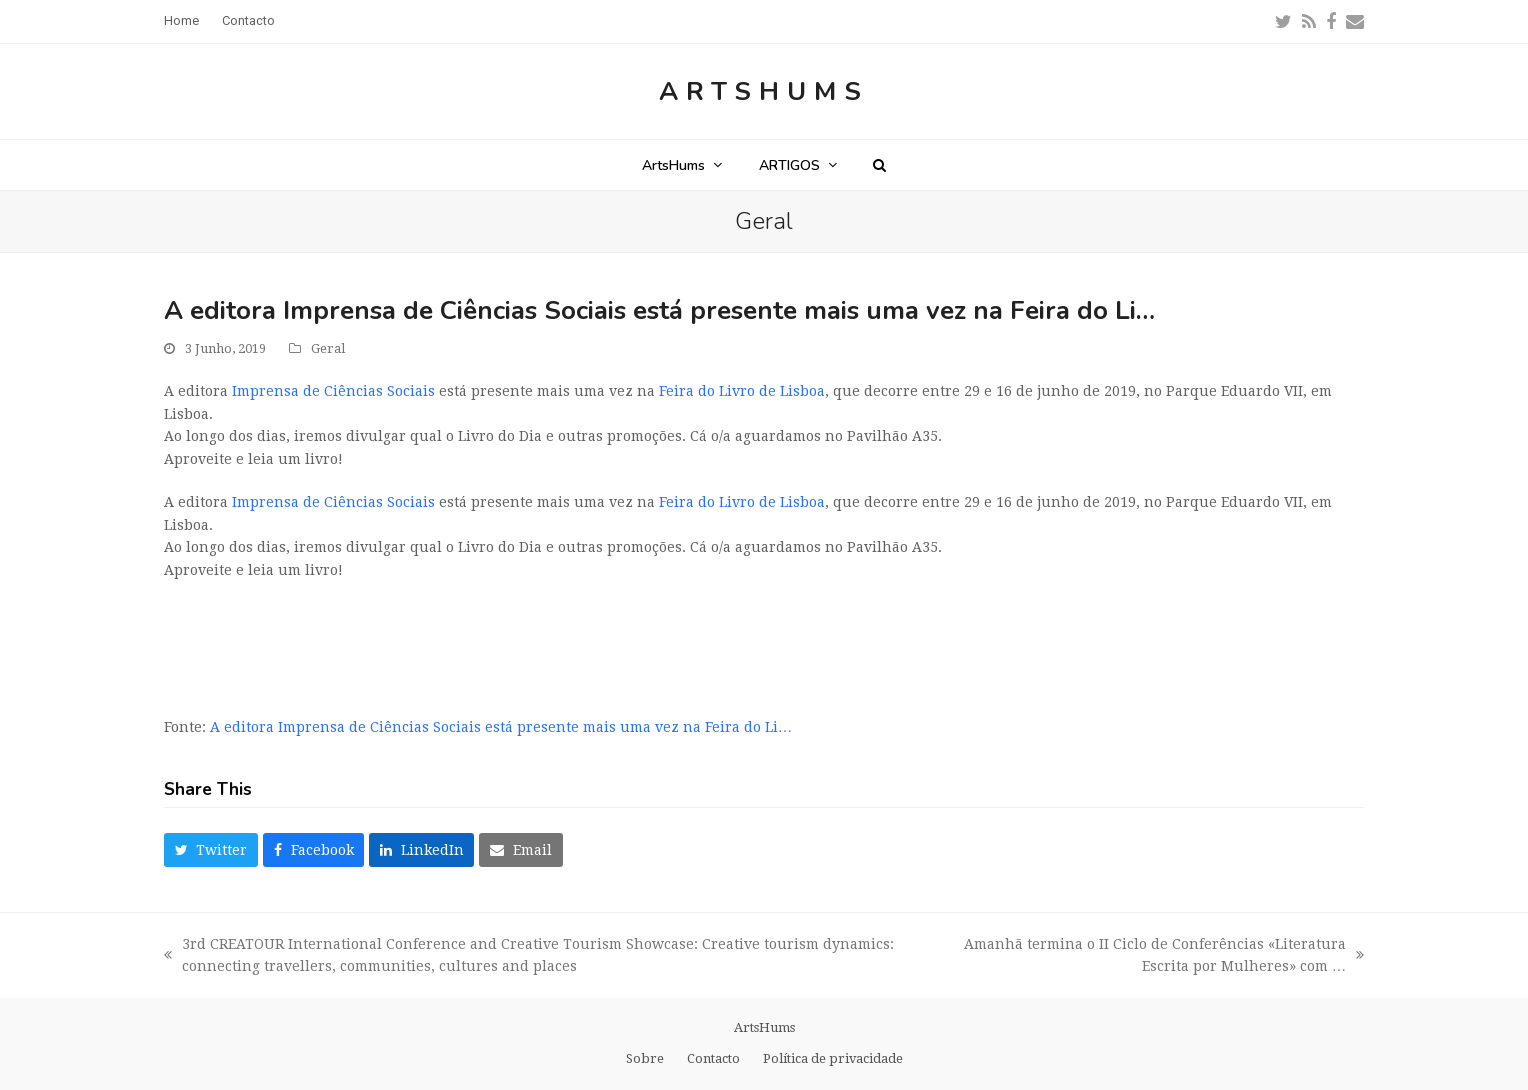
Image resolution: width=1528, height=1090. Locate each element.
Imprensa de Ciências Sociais (333, 391)
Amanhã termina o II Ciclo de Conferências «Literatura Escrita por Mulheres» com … (1157, 957)
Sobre (645, 1058)
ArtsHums (764, 91)
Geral (328, 348)
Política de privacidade (833, 1058)
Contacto (713, 1058)
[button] (879, 165)
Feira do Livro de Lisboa (742, 391)
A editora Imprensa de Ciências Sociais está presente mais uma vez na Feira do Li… (501, 727)
